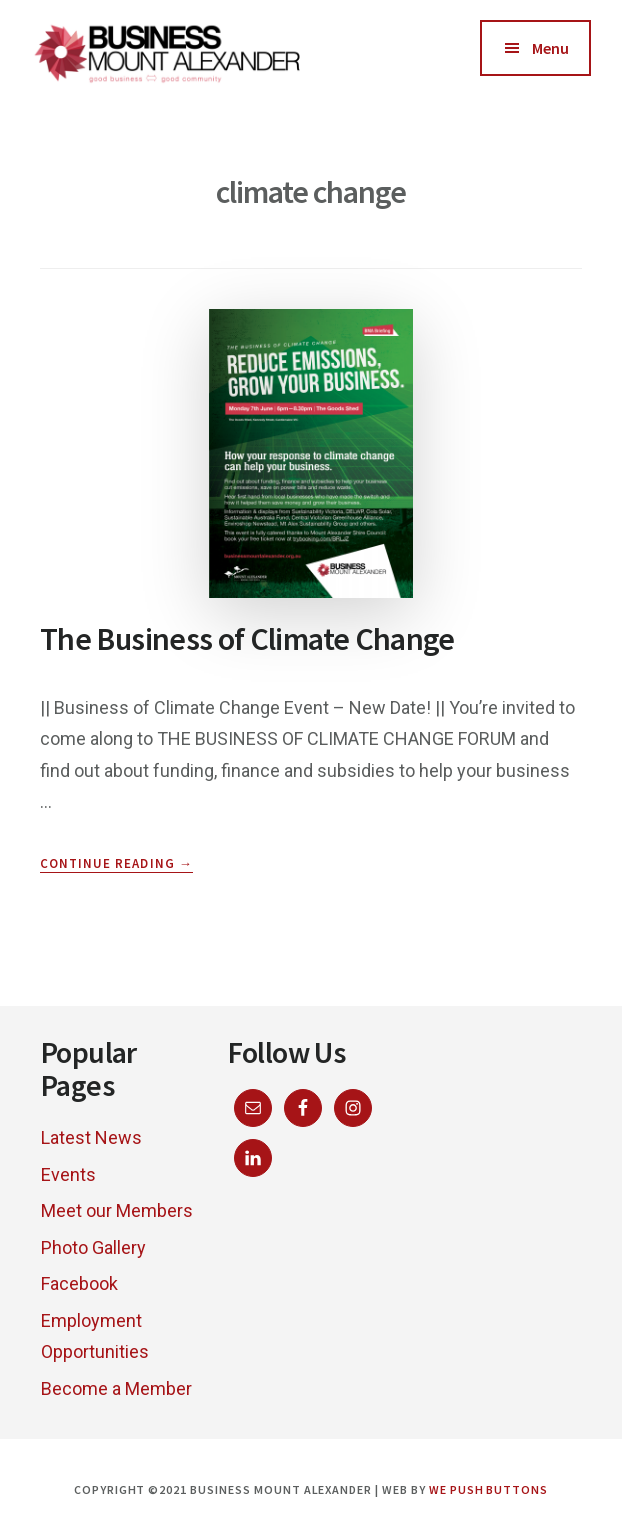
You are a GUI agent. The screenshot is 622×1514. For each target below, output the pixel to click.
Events (68, 1174)
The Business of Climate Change (247, 639)
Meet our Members (117, 1210)
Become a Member (116, 1388)
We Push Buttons (488, 1489)
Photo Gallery (93, 1247)
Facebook (79, 1283)
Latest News (91, 1137)
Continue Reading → (116, 864)
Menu (550, 48)
